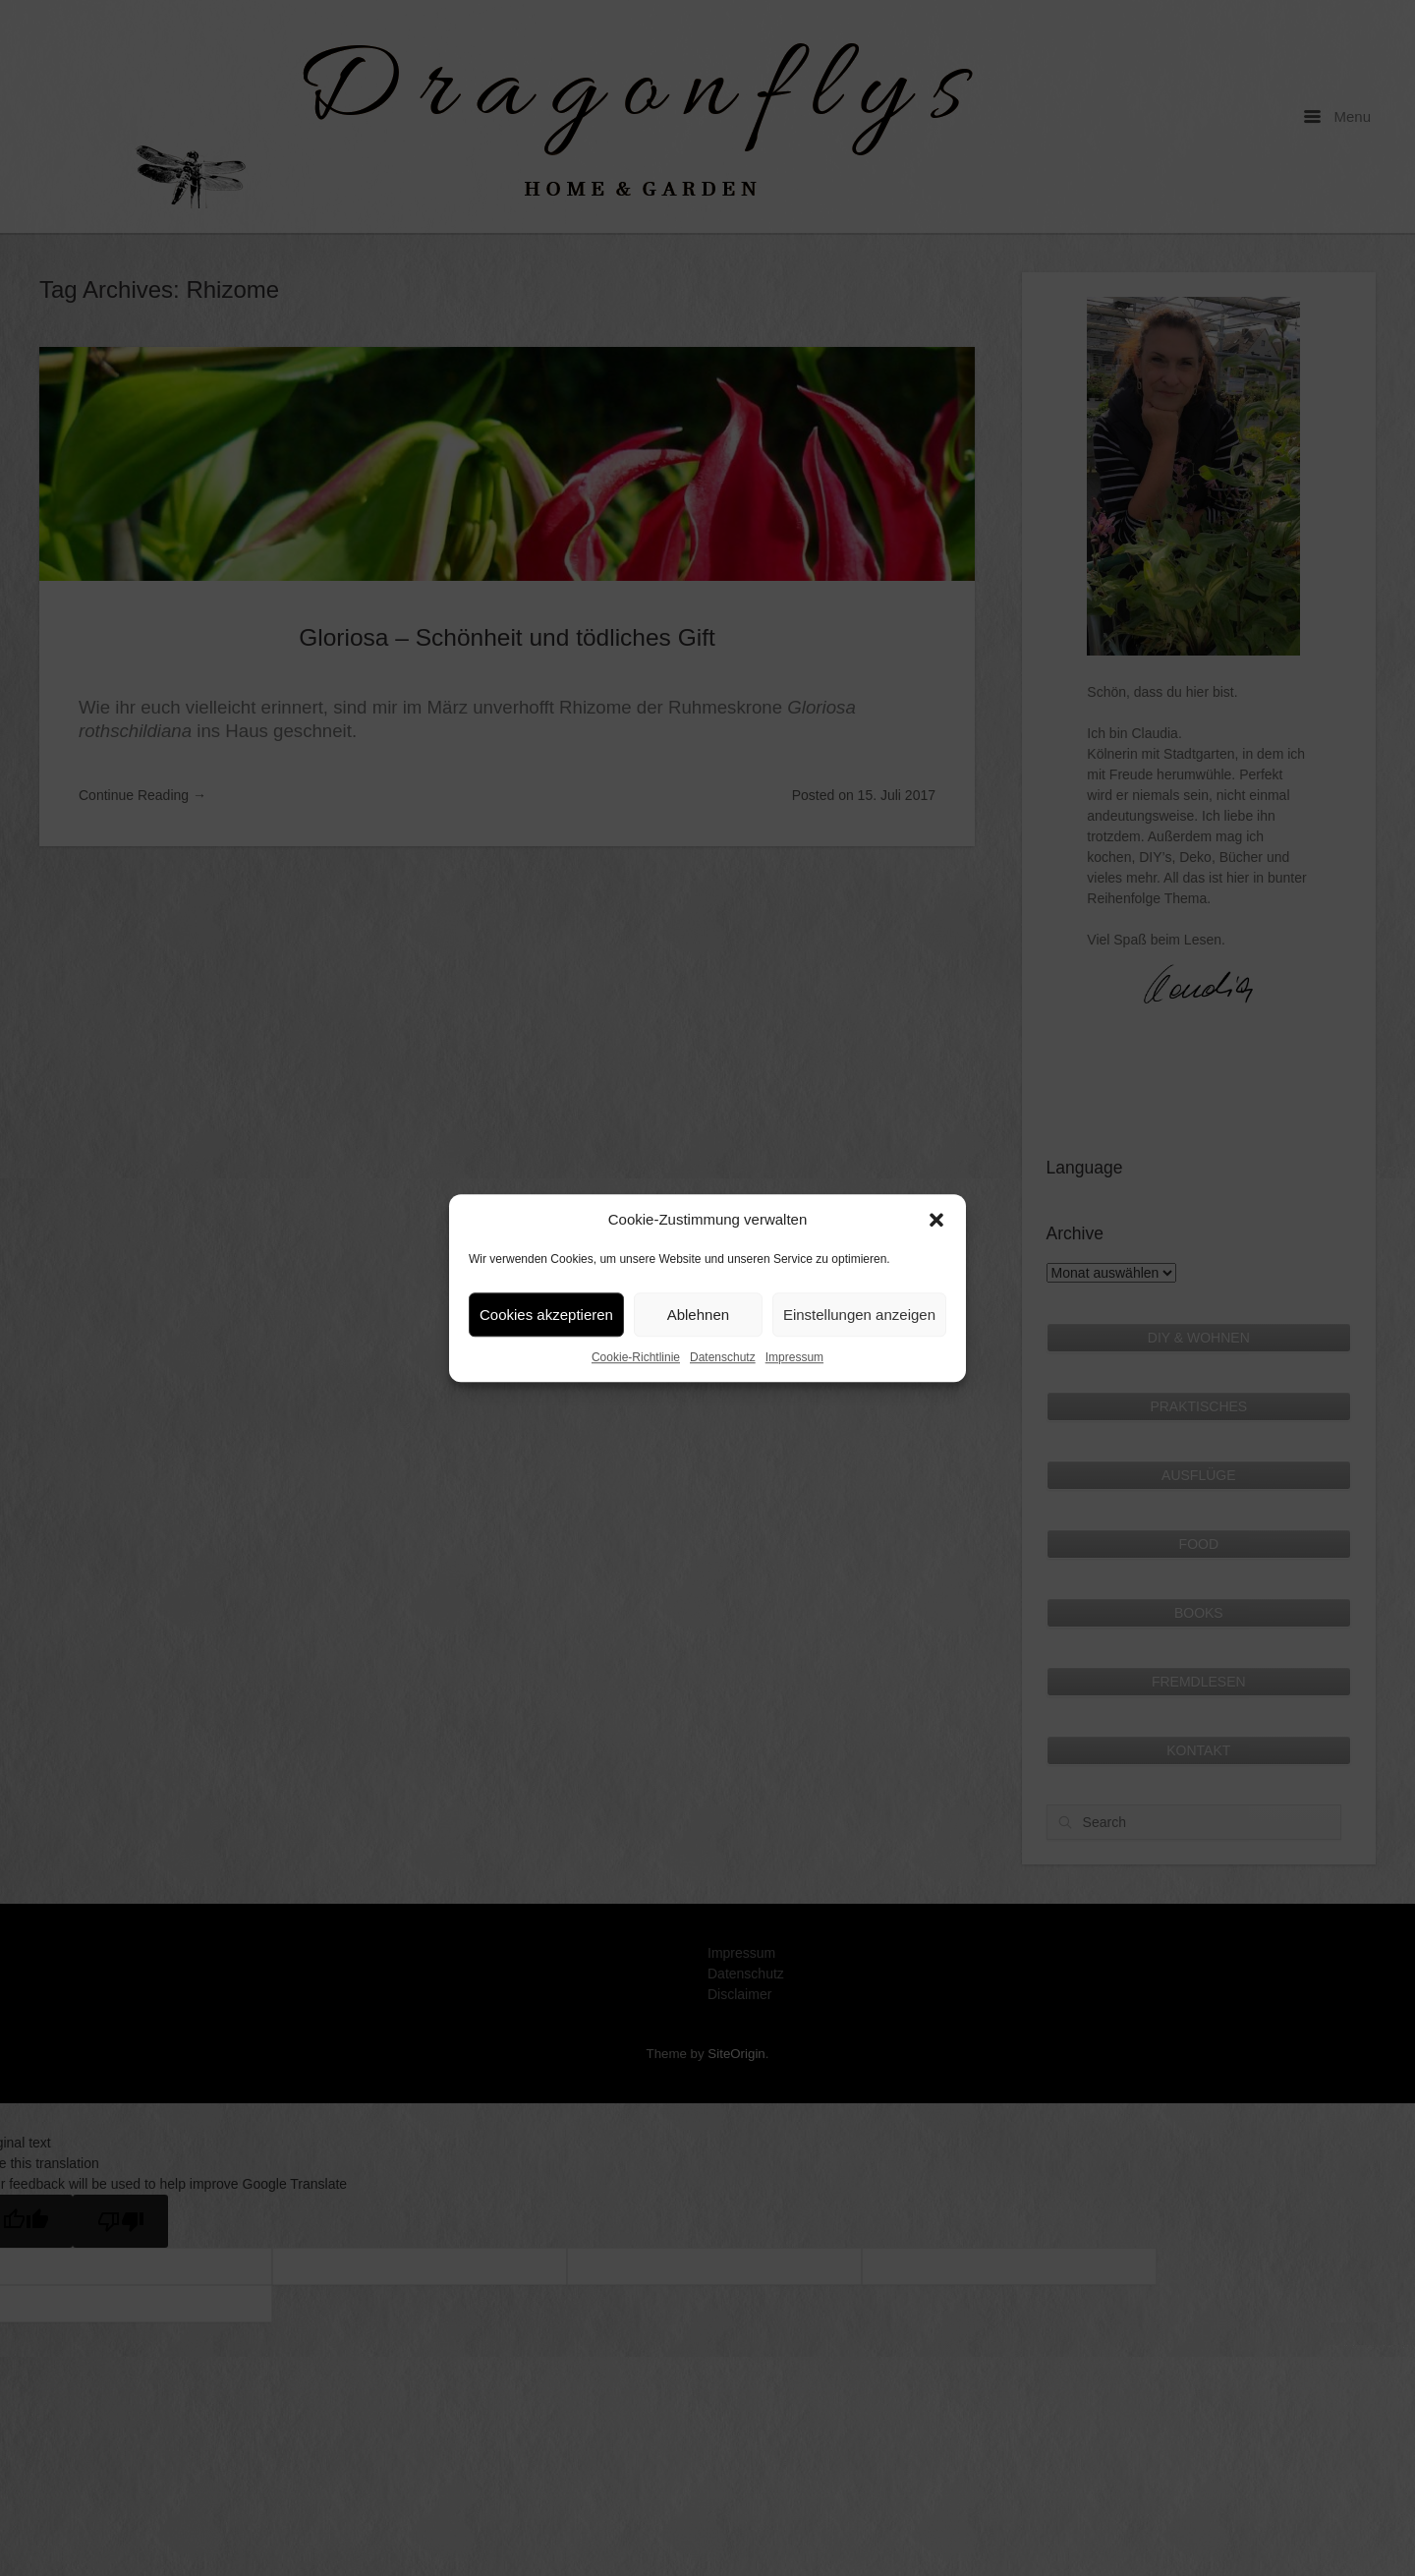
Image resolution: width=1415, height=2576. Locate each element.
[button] (936, 1220)
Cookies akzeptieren (546, 1314)
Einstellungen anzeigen (859, 1314)
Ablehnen (698, 1314)
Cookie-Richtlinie (636, 1357)
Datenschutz (723, 1357)
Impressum (794, 1357)
